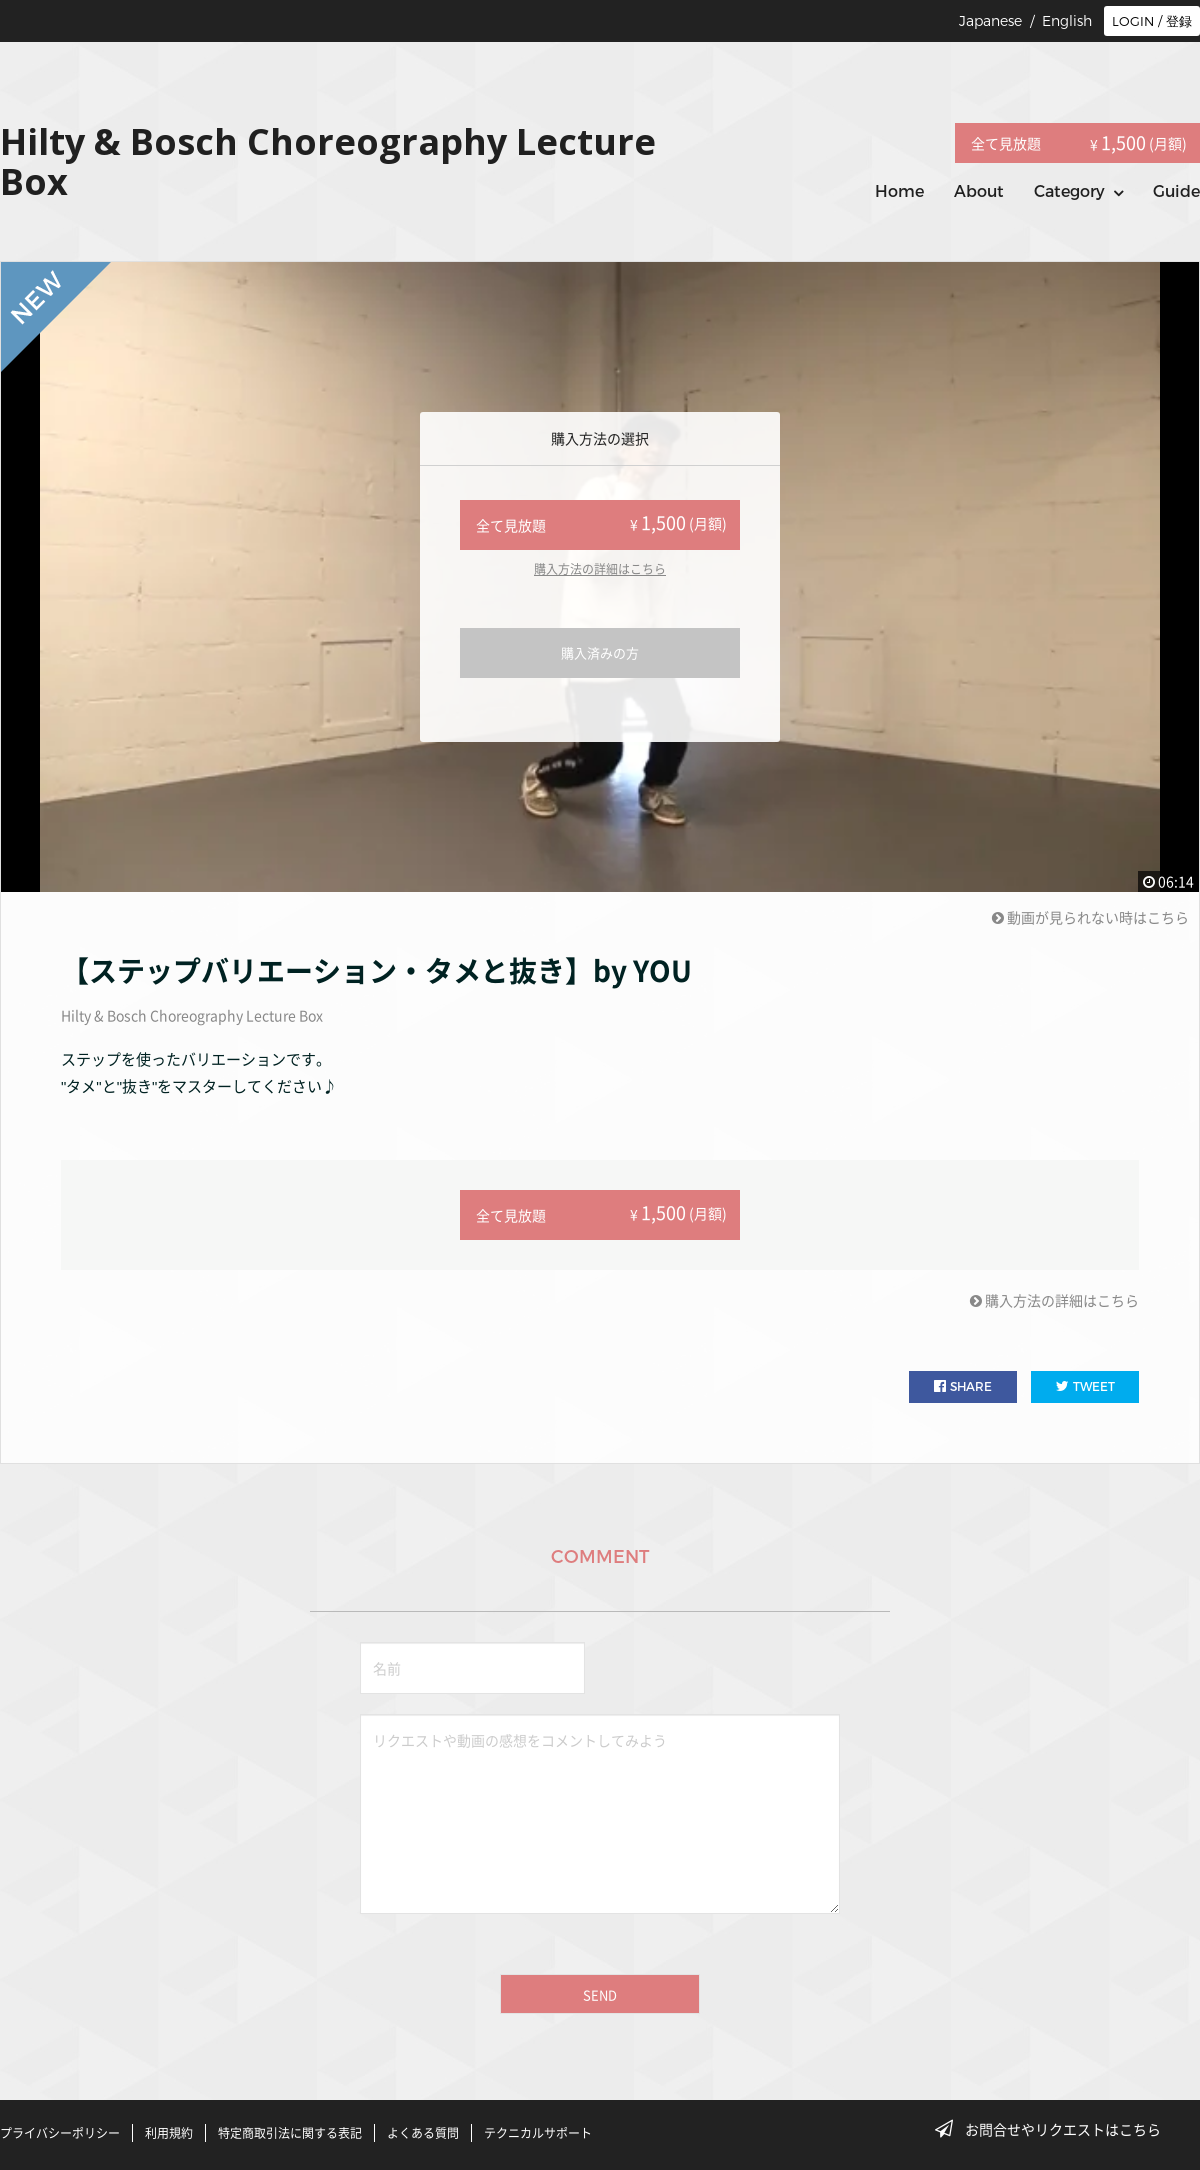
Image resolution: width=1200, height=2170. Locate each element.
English (1067, 21)
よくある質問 (423, 2133)
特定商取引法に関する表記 (290, 2133)
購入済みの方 (600, 652)
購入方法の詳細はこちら (600, 569)
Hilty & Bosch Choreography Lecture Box (192, 1015)
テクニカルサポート (538, 2133)
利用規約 (169, 2133)
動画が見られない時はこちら (1090, 917)
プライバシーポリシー (60, 2133)
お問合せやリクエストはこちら (1054, 2129)
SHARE (963, 1386)
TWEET (1085, 1386)
